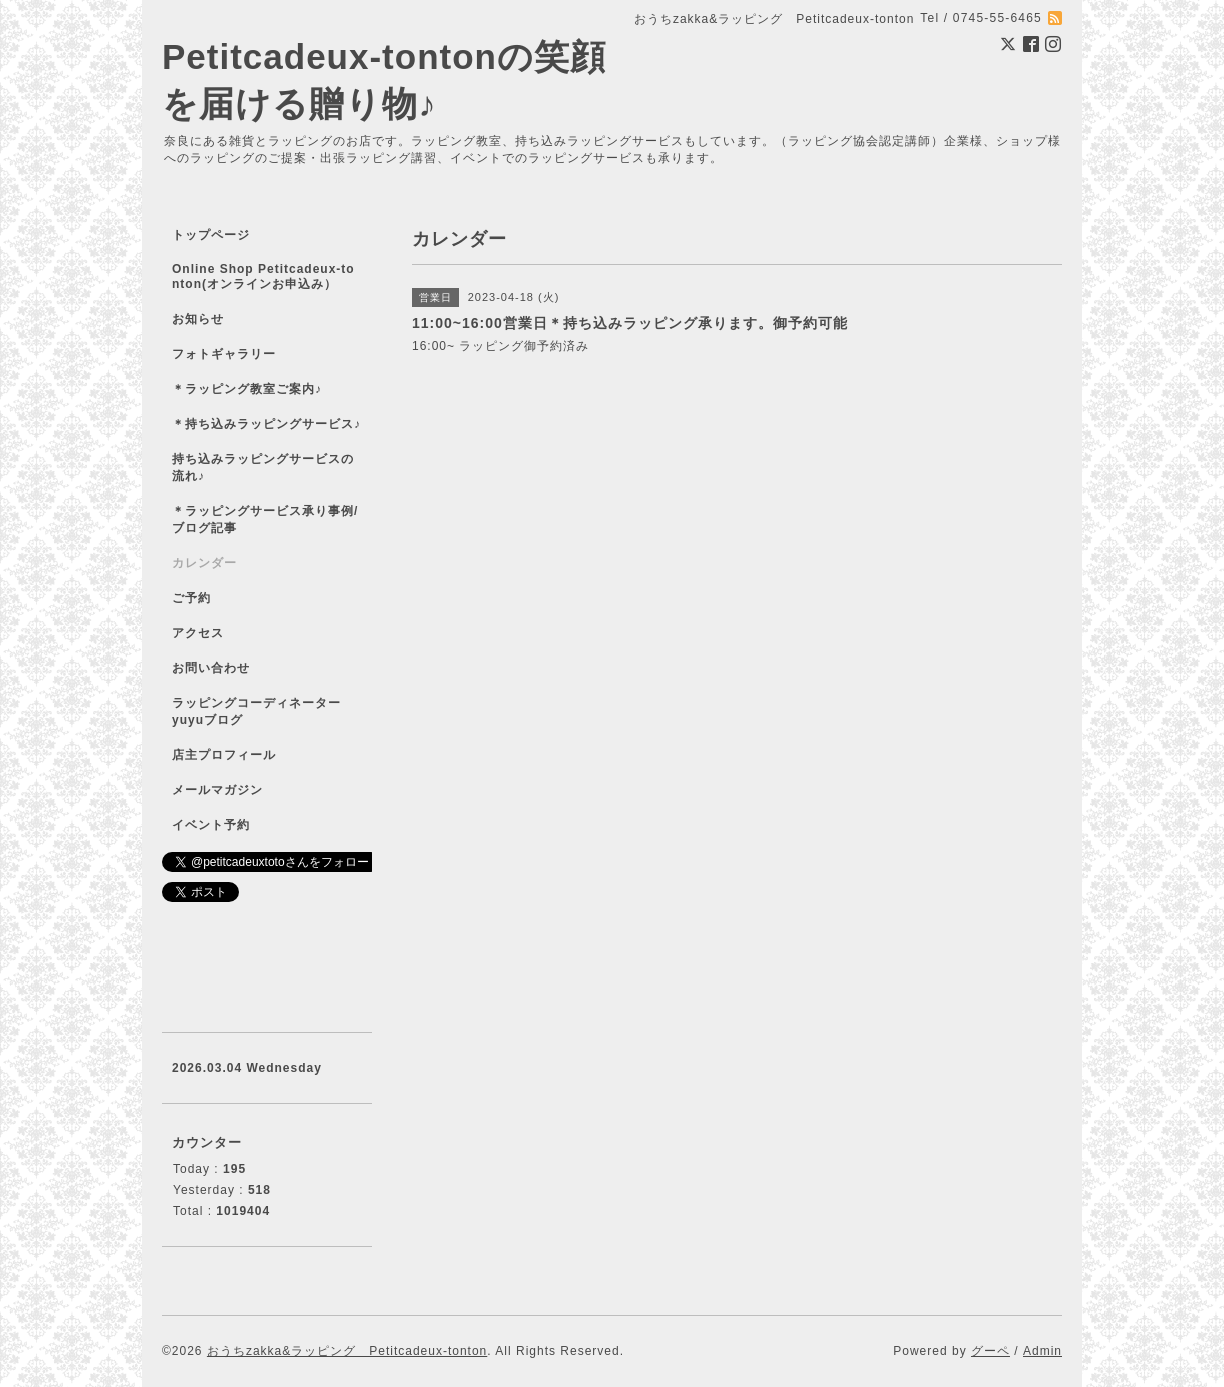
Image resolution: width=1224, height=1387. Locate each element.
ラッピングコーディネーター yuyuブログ (269, 711)
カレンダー (204, 563)
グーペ (990, 1351)
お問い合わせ (211, 668)
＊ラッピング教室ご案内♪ (247, 389)
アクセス (198, 633)
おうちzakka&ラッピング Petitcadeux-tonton (347, 1351)
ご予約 (191, 598)
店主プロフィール (224, 755)
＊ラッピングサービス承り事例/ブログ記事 (265, 519)
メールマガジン (217, 790)
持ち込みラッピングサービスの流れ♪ (263, 467)
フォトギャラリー (224, 354)
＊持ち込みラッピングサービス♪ (266, 424)
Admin (1042, 1351)
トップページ (211, 235)
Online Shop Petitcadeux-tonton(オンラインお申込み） (263, 276)
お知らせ (198, 319)
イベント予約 (211, 825)
